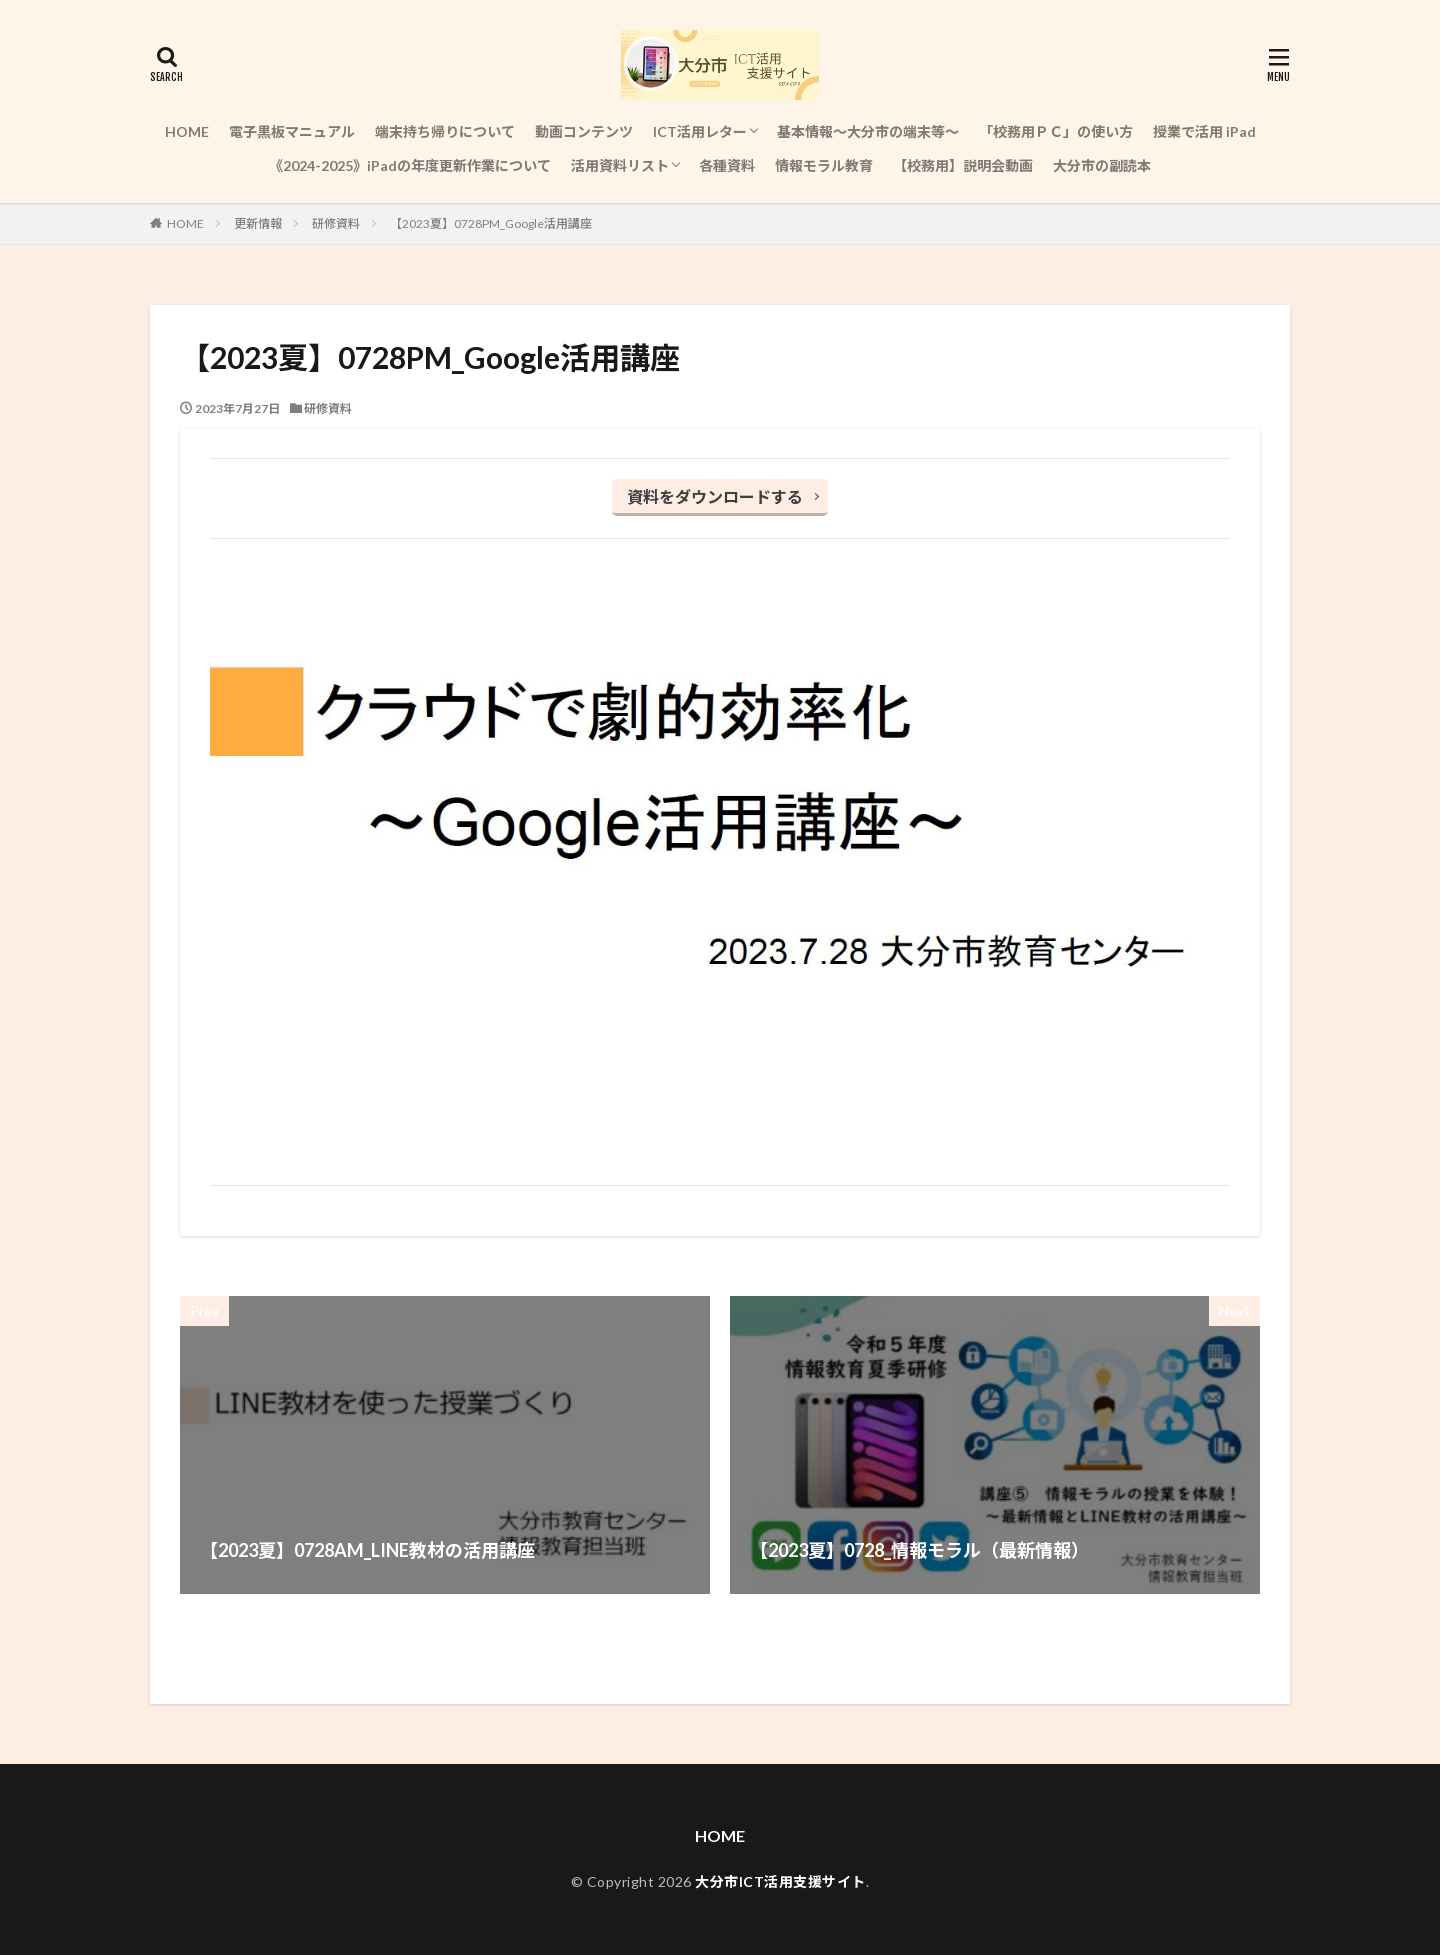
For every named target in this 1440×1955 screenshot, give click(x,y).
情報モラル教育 (824, 165)
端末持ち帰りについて (445, 131)
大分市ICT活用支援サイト (780, 1881)
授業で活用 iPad (1204, 131)
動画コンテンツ (584, 131)
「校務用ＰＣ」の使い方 (1056, 131)
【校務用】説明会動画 (963, 165)
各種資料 (727, 165)
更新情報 (258, 223)
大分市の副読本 (1102, 165)
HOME (187, 131)
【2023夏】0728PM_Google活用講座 (491, 223)
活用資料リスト (620, 165)
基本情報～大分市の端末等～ (868, 131)
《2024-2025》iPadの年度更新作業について (410, 165)
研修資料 (336, 223)
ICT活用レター (700, 131)
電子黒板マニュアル (292, 131)
